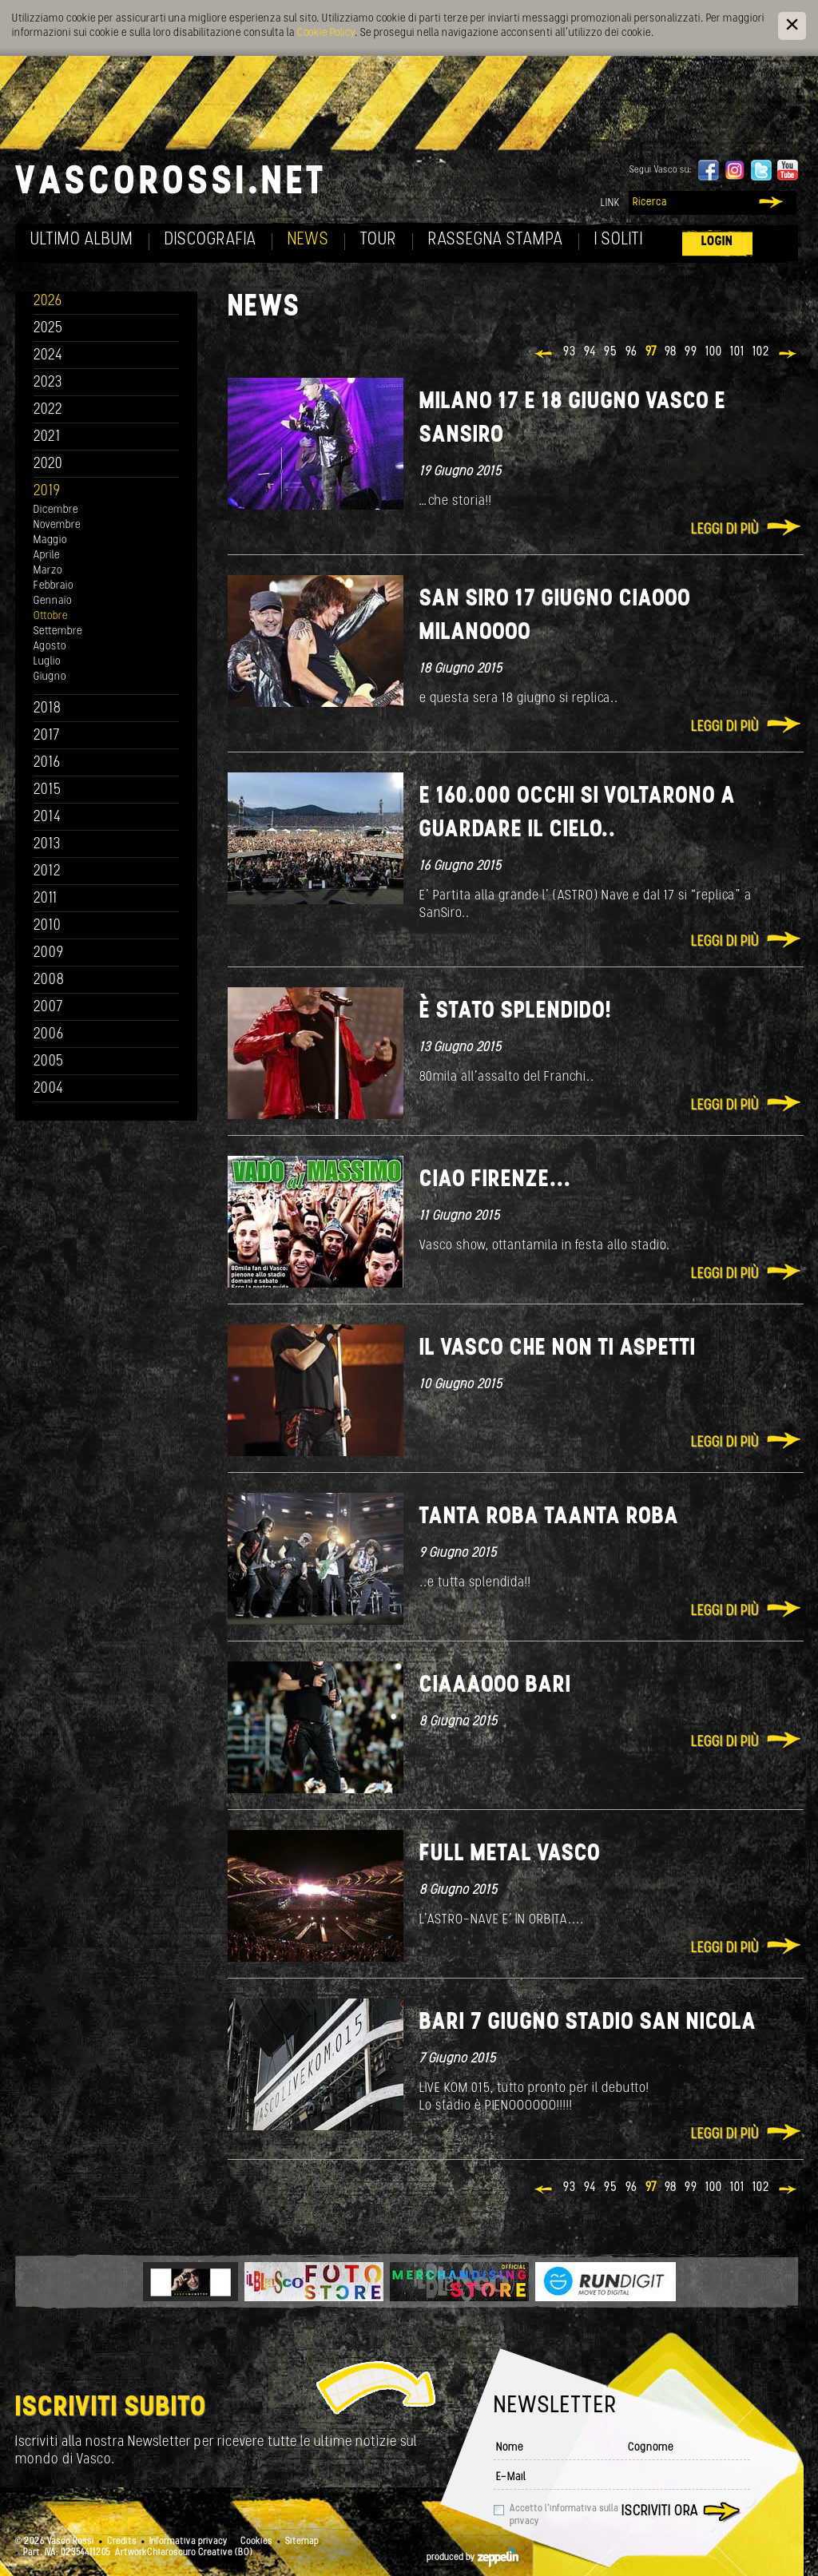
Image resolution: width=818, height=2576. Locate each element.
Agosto (50, 647)
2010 (48, 926)
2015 (48, 790)
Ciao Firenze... (495, 1180)
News (308, 240)
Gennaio (53, 601)
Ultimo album (81, 240)
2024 (48, 355)
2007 (48, 1007)
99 (691, 352)
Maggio (50, 540)
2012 (48, 871)
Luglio (47, 662)
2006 (49, 1034)
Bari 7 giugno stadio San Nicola (587, 2022)
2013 (47, 844)
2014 (48, 817)
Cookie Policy (326, 33)
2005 (49, 1062)
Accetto (564, 2515)
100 (713, 352)
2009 (49, 953)
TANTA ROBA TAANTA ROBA (549, 1517)
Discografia (210, 240)
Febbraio (53, 586)
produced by (472, 2557)
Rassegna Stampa (495, 240)
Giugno (50, 677)
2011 (46, 899)
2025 (48, 328)
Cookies (256, 2541)
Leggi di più (725, 530)
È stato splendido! (515, 1011)
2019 (47, 491)
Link (610, 203)
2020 (48, 464)
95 (610, 352)
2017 (47, 736)
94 (590, 352)
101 (737, 352)
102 (761, 352)
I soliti (618, 240)
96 (631, 352)
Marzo (48, 571)
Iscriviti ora (659, 2511)
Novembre (57, 525)
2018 (48, 708)
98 (671, 352)
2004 (49, 1089)
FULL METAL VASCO (510, 1854)
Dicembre (56, 510)
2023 (48, 383)
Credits (122, 2541)
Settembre (58, 631)
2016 (47, 763)
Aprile (47, 556)
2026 (48, 301)
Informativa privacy (188, 2541)
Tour (378, 240)
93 (569, 352)
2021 (47, 437)
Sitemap (302, 2541)
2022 (48, 410)
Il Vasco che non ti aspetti (557, 1348)
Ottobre (51, 616)
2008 (49, 980)
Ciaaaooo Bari (495, 1685)
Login (717, 241)
